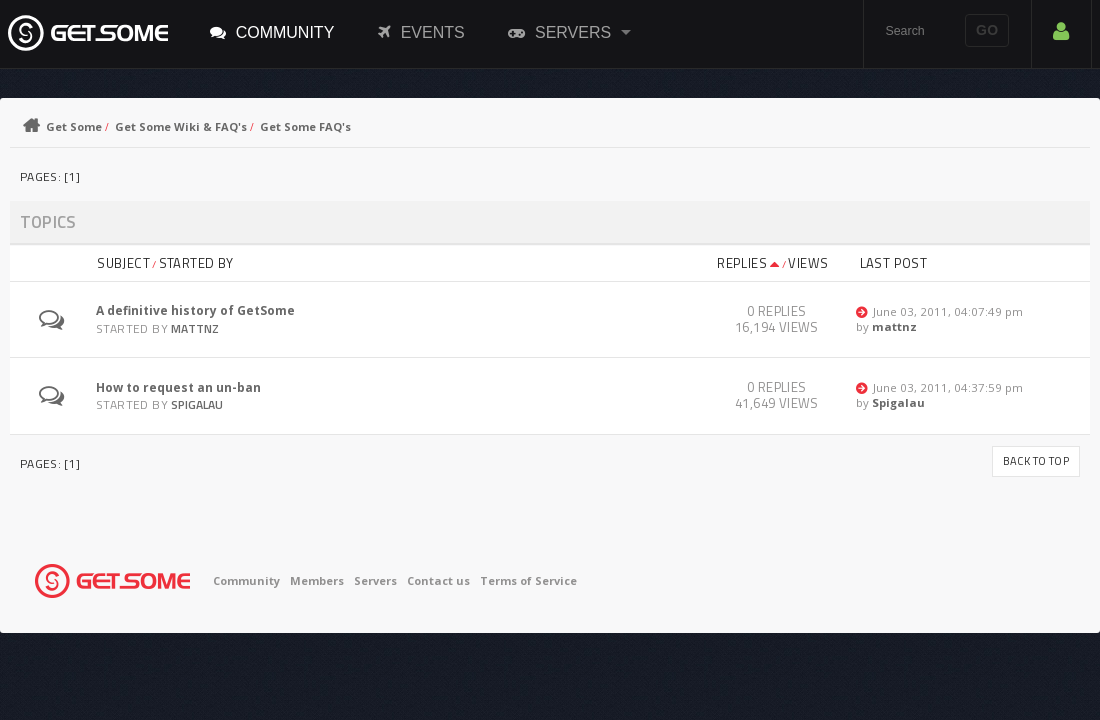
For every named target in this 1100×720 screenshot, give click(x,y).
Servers (559, 32)
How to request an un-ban (178, 387)
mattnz (195, 328)
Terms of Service (528, 580)
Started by (196, 263)
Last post (894, 263)
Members (317, 580)
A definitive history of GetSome (195, 310)
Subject (123, 263)
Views (808, 263)
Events (421, 32)
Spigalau (197, 404)
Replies (748, 263)
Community (272, 32)
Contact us (438, 580)
